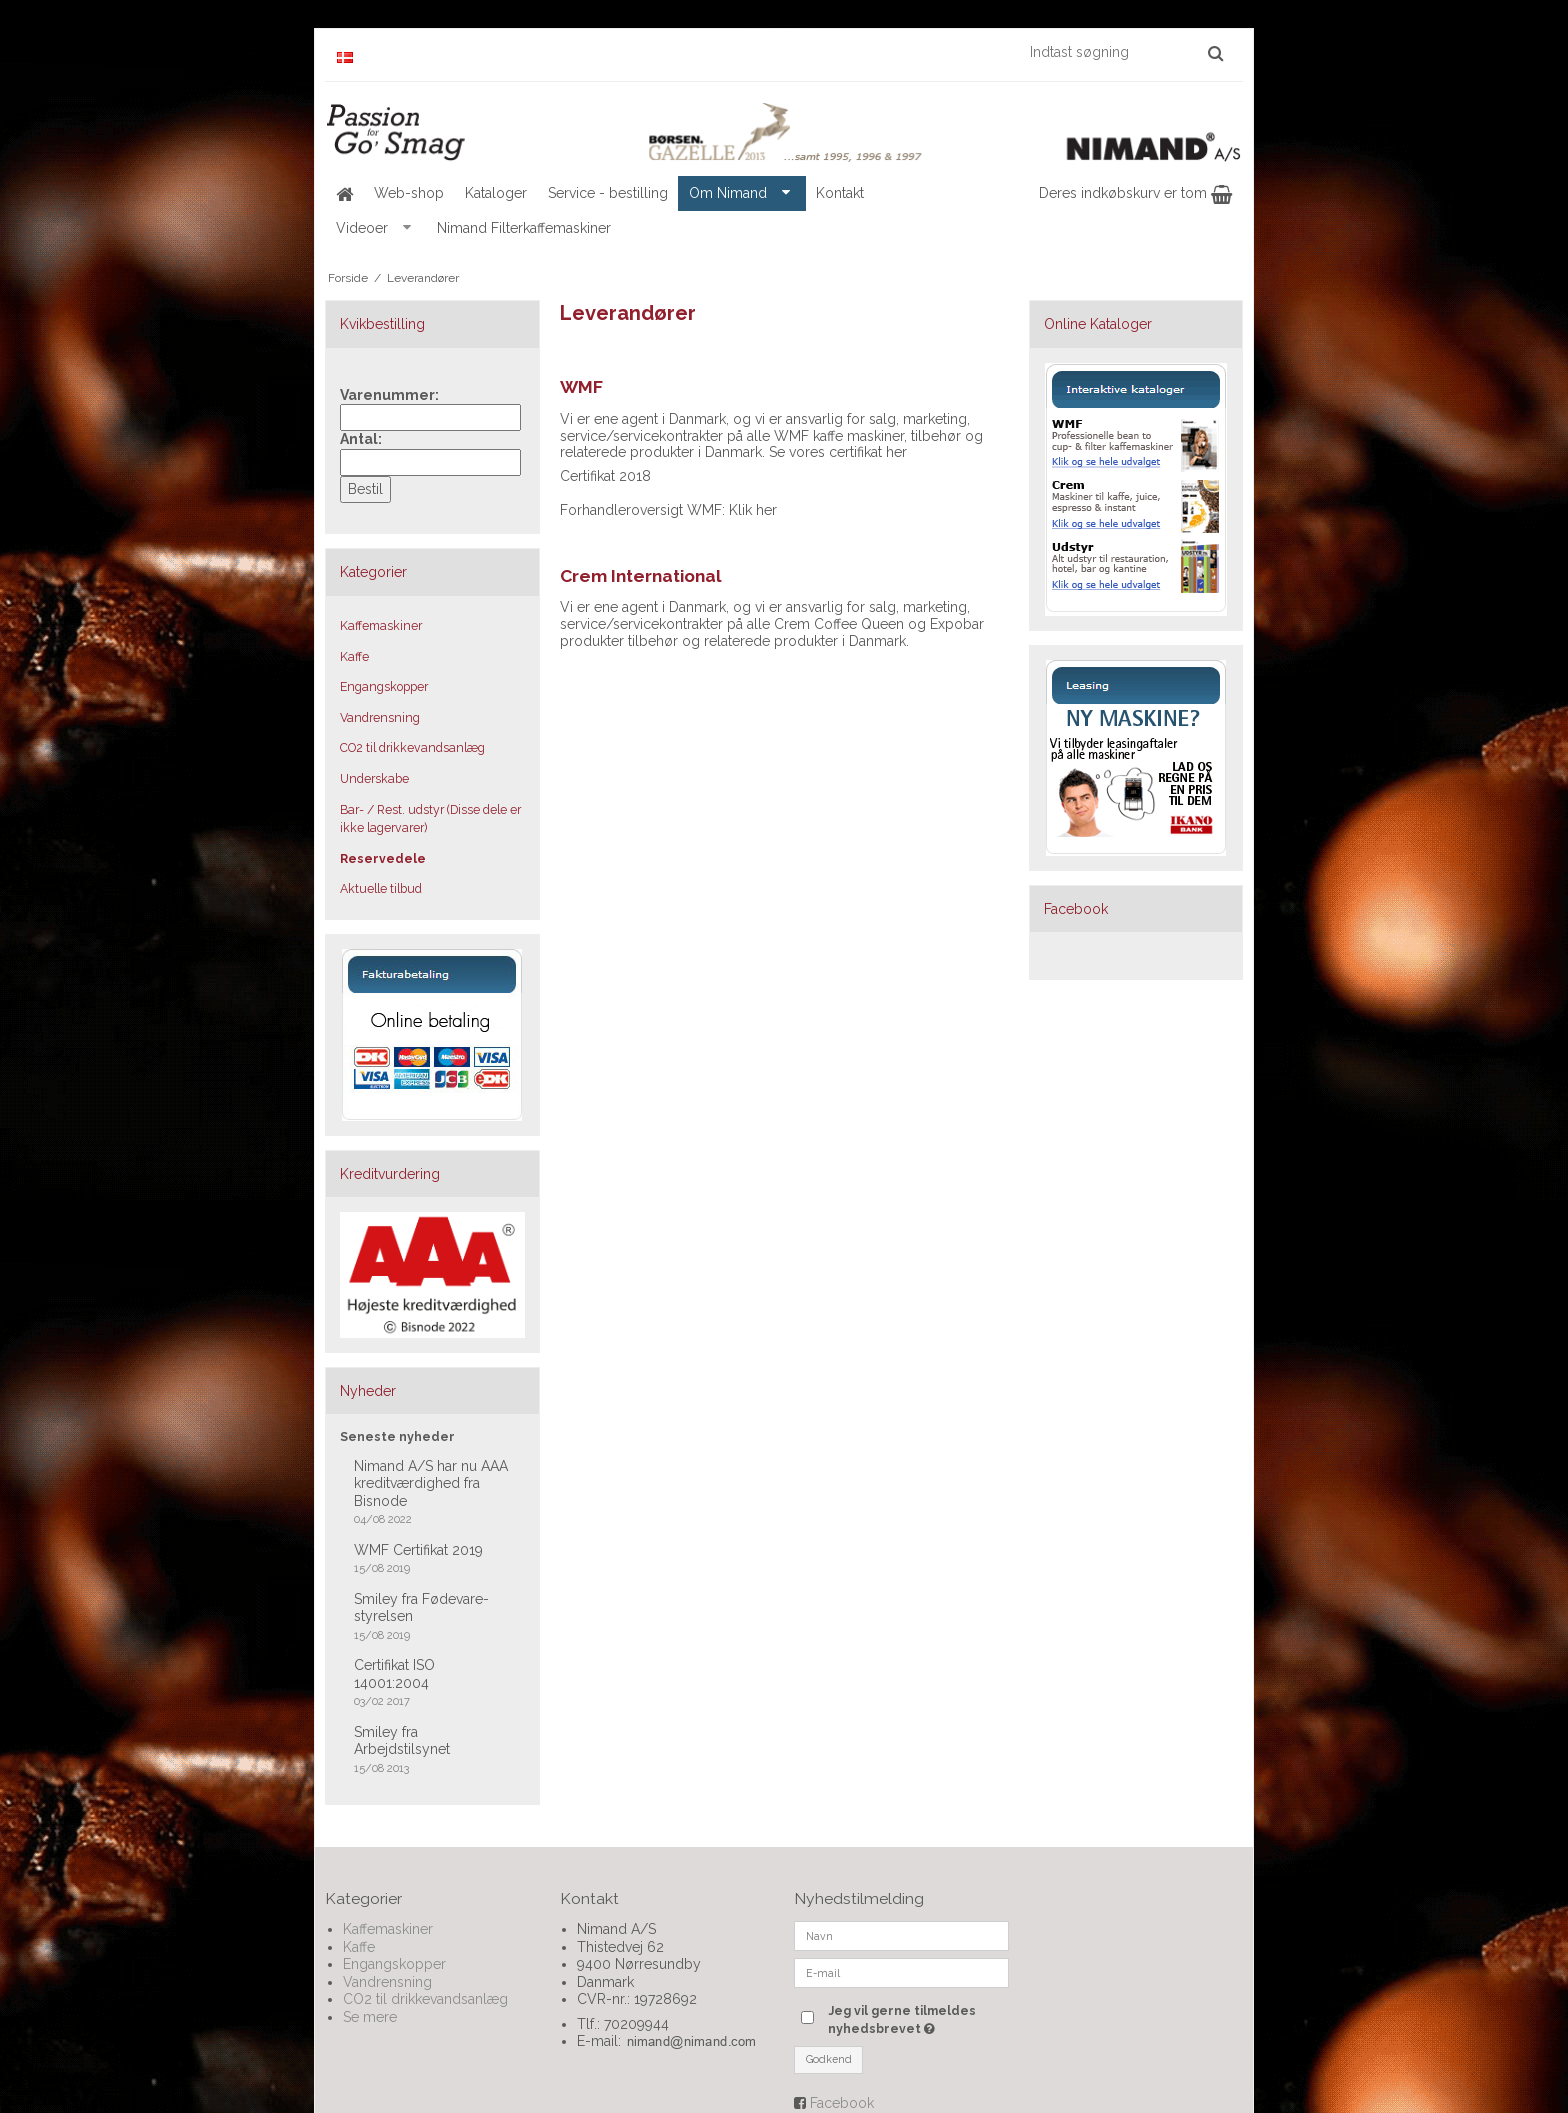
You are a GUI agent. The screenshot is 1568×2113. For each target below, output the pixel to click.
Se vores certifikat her (838, 452)
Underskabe (374, 778)
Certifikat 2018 (605, 476)
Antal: (361, 439)
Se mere (370, 2017)
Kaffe (354, 656)
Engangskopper (384, 686)
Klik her (753, 510)
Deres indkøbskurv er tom (1135, 193)
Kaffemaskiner (381, 625)
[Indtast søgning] (1125, 52)
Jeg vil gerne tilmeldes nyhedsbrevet (917, 2019)
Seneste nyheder (397, 1436)
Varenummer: (389, 395)
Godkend (829, 2059)
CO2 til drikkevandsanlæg (412, 747)
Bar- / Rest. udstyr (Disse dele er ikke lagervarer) (430, 818)
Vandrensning (380, 717)
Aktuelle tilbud (381, 888)
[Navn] (901, 1935)
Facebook (842, 2103)
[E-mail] (901, 1972)
